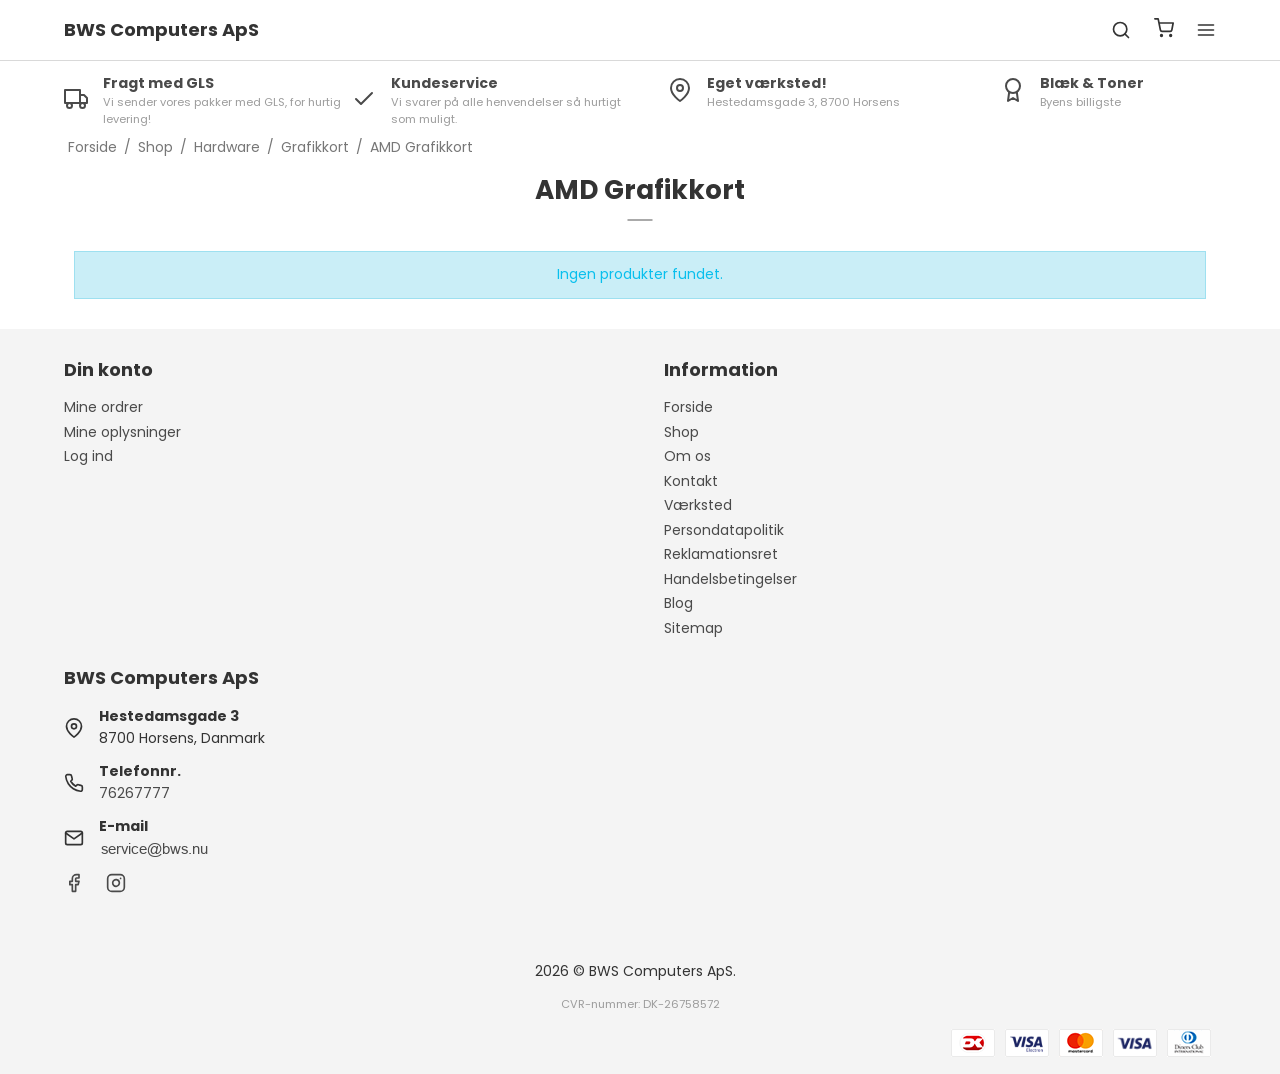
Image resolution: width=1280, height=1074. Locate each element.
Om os (687, 456)
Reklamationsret (721, 554)
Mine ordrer (103, 407)
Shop (681, 432)
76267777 (134, 793)
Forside (688, 407)
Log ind (88, 456)
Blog (678, 603)
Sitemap (693, 628)
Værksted (698, 505)
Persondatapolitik (724, 530)
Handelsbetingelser (730, 579)
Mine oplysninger (122, 432)
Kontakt (691, 481)
